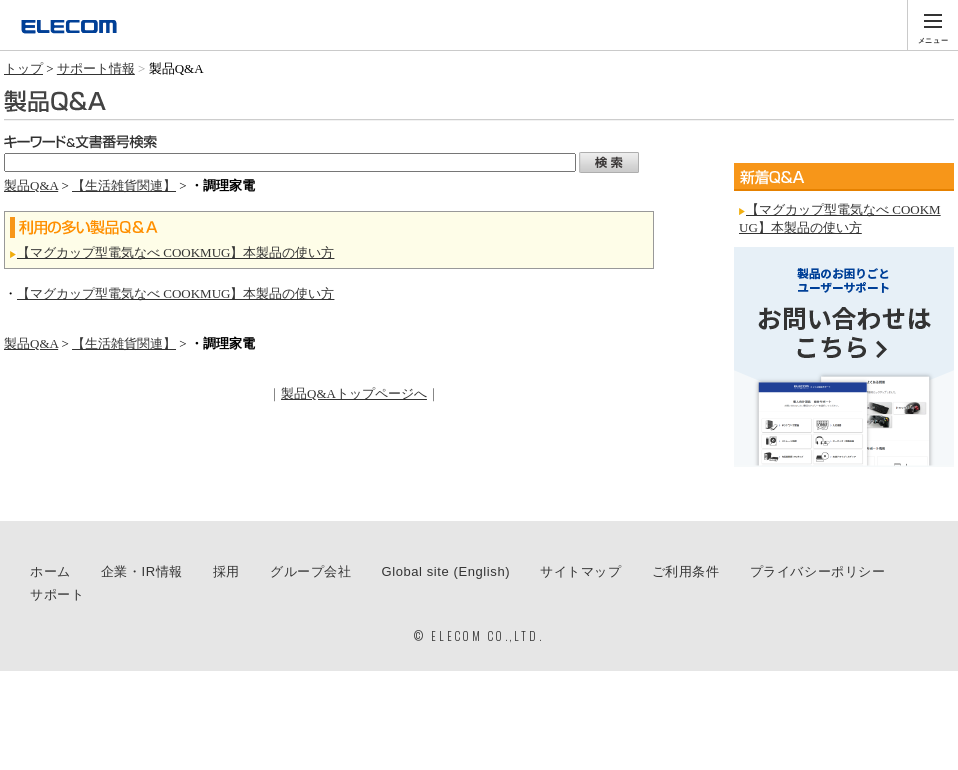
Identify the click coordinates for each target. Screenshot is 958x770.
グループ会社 (311, 571)
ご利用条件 (686, 571)
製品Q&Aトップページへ (354, 393)
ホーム (50, 571)
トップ (23, 68)
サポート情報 (96, 68)
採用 (226, 571)
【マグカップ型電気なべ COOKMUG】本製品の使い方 (175, 252)
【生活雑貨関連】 (124, 185)
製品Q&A (31, 185)
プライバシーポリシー (818, 571)
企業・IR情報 (142, 571)
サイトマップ (581, 571)
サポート (57, 594)
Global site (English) (446, 571)
